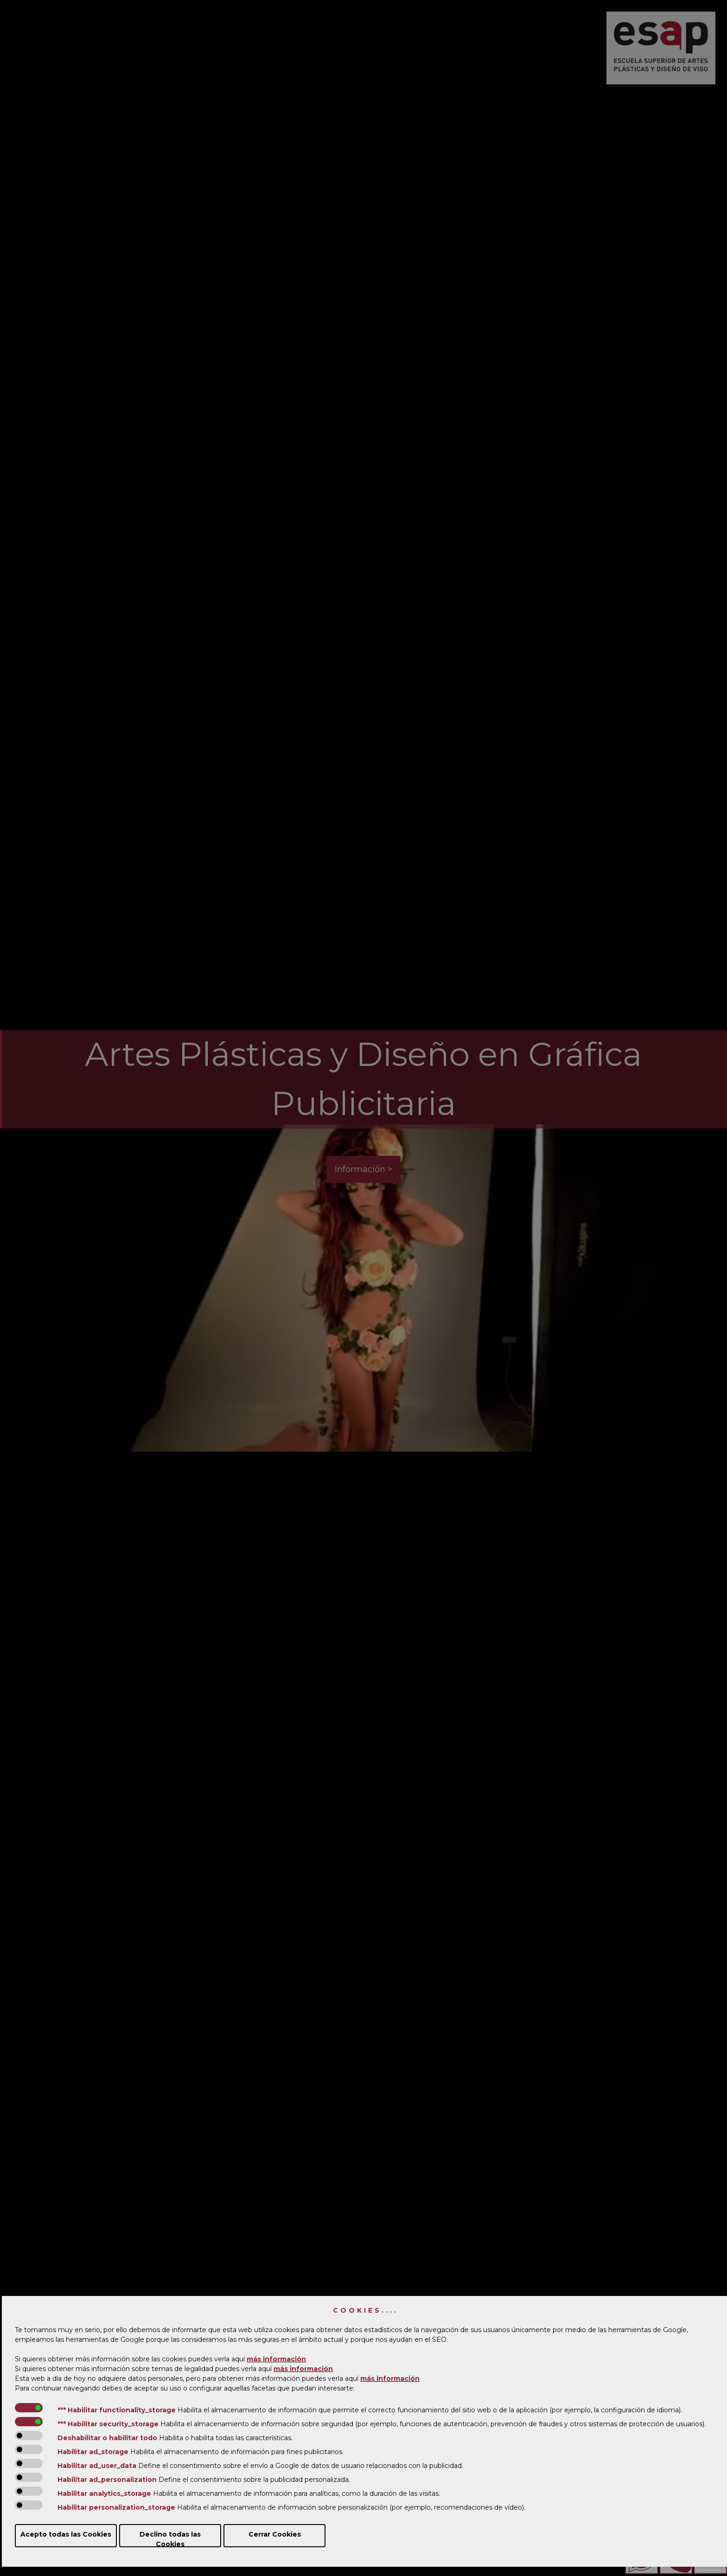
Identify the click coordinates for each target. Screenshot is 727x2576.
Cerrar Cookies (275, 2534)
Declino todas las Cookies (170, 2538)
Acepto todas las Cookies (65, 2534)
